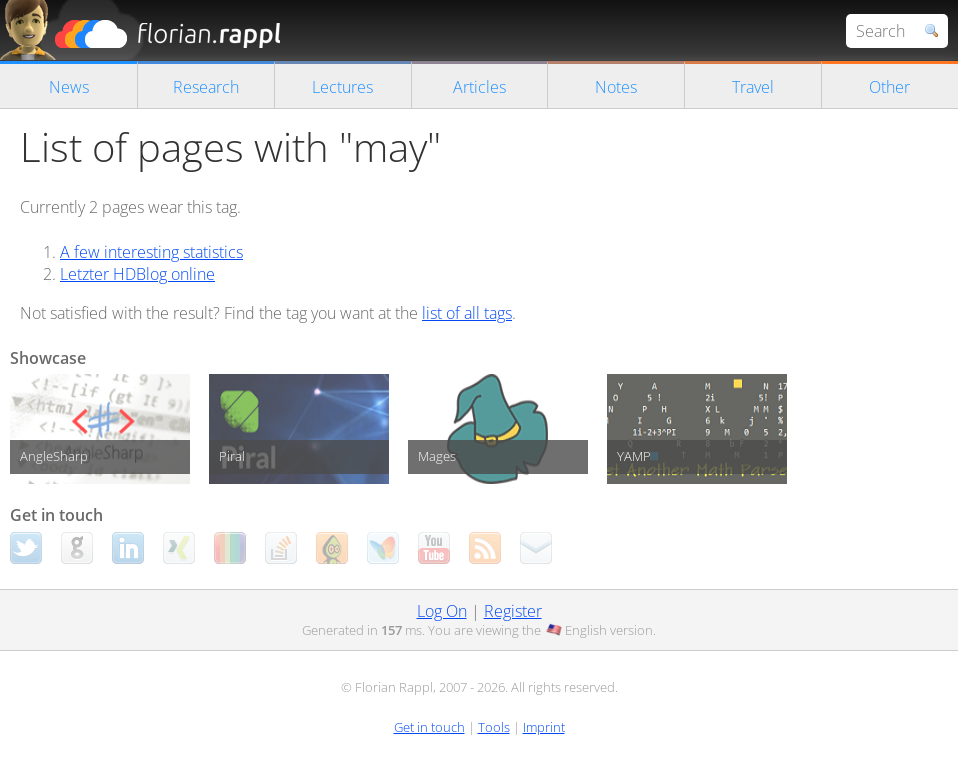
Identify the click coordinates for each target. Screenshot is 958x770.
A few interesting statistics (151, 252)
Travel (753, 87)
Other (889, 87)
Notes (616, 87)
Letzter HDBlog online (137, 274)
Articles (479, 87)
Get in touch (429, 727)
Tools (494, 727)
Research (206, 87)
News (69, 87)
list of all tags (467, 313)
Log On (442, 611)
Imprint (544, 727)
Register (513, 611)
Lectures (342, 87)
